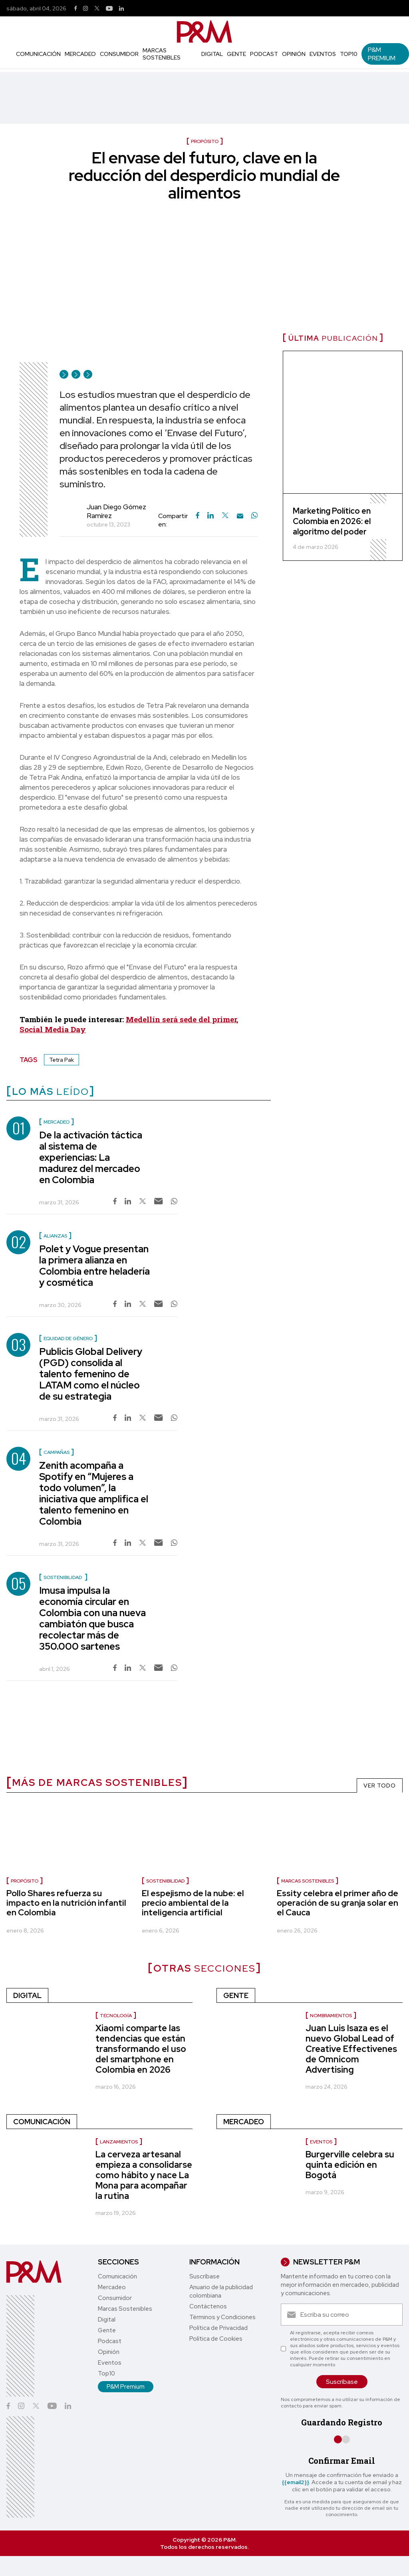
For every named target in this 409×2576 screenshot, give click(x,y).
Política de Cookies (215, 2339)
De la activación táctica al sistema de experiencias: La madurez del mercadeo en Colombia (90, 1157)
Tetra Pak (61, 1059)
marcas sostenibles (307, 1881)
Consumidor (119, 54)
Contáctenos (208, 2306)
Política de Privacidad (218, 2328)
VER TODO (379, 1785)
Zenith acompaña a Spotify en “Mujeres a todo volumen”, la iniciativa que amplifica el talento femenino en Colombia (93, 1493)
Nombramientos (331, 2015)
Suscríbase (204, 2276)
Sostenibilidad (165, 1881)
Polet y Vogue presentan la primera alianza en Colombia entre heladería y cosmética (94, 1266)
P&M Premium (381, 54)
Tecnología (116, 2015)
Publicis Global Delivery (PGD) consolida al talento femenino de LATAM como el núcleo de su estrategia (90, 1373)
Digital (212, 54)
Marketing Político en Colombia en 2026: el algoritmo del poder (332, 521)
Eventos (323, 54)
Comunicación (38, 54)
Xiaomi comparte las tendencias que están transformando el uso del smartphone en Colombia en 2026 (140, 2048)
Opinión (294, 54)
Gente (236, 54)
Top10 (348, 54)
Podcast (264, 54)
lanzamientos (119, 2142)
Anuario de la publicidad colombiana (221, 2291)
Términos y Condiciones (222, 2317)
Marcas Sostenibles (162, 54)
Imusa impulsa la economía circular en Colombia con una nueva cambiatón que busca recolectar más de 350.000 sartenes (92, 1618)
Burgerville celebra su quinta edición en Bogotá (350, 2165)
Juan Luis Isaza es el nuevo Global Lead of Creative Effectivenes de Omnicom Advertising (351, 2048)
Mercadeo (80, 54)
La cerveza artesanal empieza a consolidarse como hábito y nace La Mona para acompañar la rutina (143, 2175)
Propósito (24, 1881)
